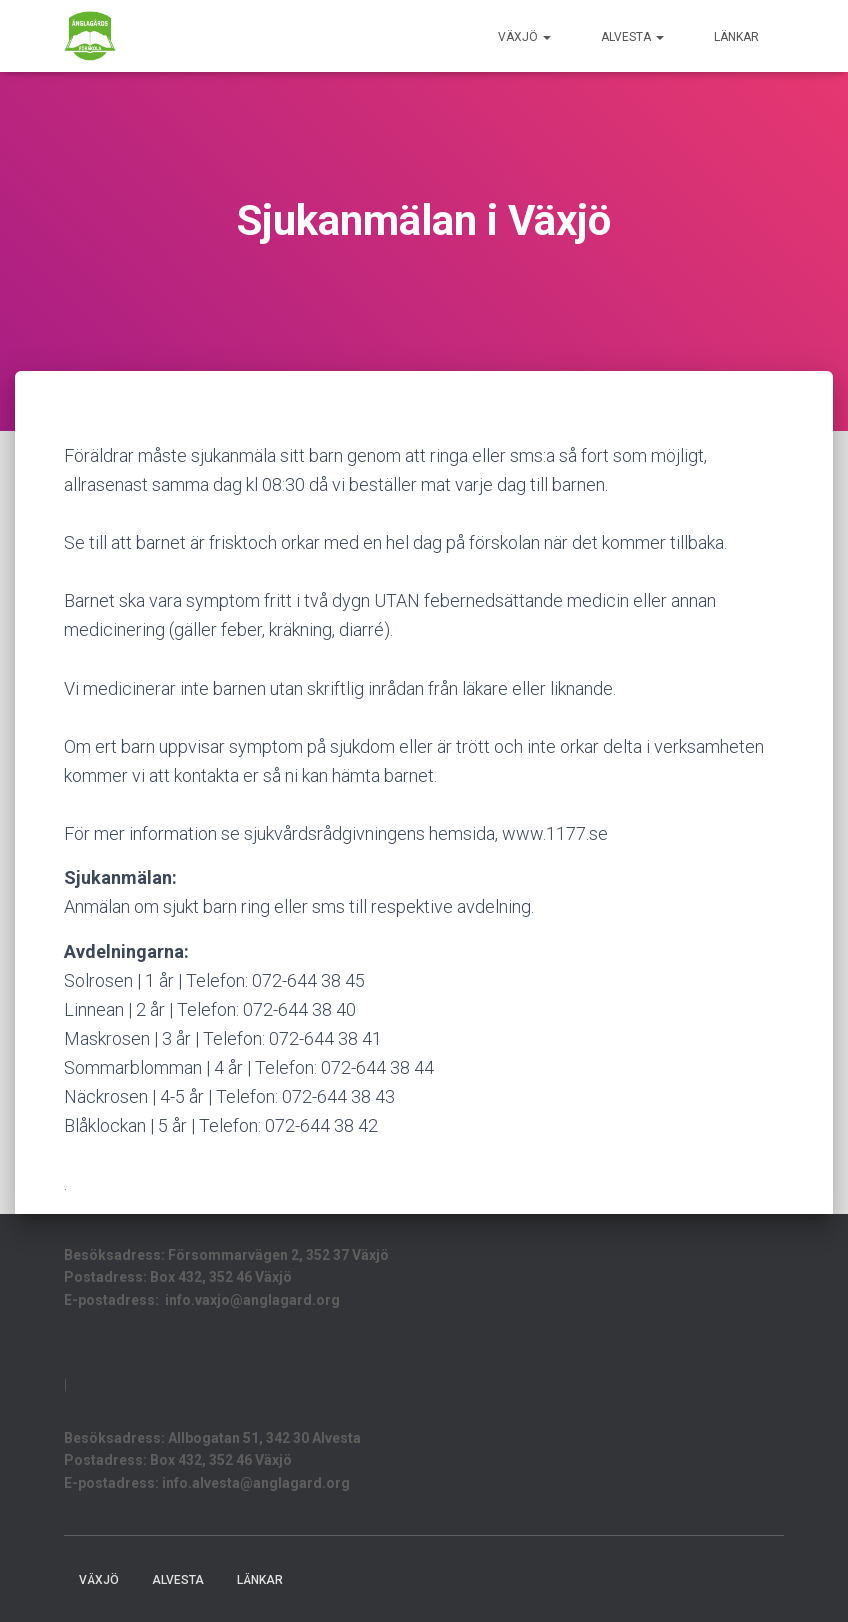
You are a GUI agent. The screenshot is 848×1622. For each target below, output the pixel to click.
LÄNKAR (736, 37)
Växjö (524, 37)
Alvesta (632, 37)
